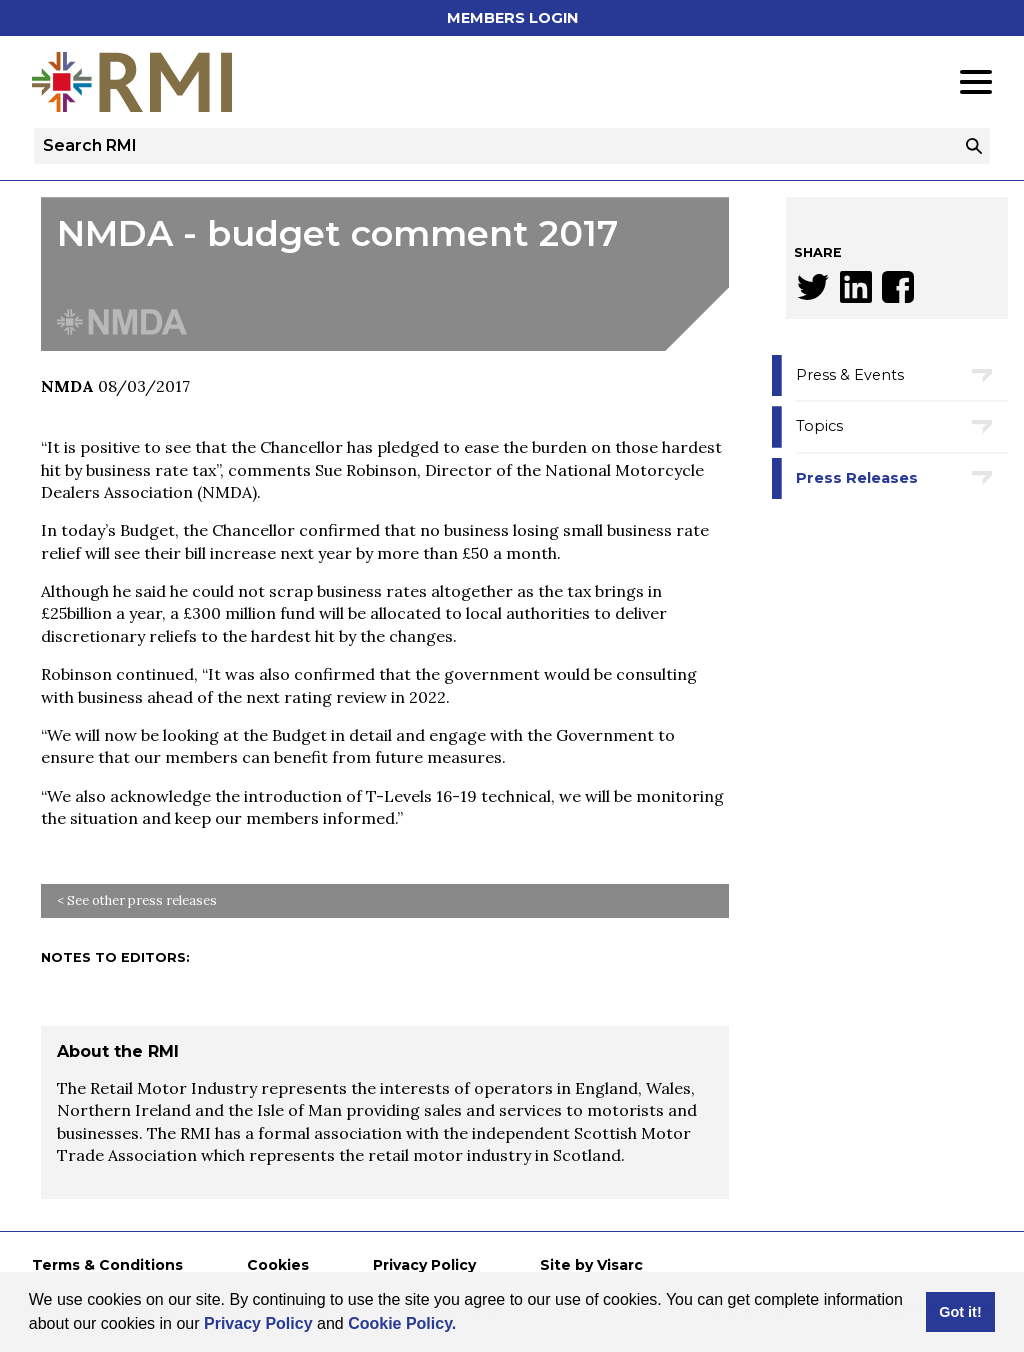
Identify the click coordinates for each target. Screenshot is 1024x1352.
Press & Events (850, 375)
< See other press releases (137, 900)
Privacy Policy (258, 1323)
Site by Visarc (591, 1265)
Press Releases (857, 478)
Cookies (278, 1265)
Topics (819, 426)
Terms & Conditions (107, 1265)
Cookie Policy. (402, 1323)
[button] (464, 1326)
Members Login (512, 18)
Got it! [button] (960, 1312)
